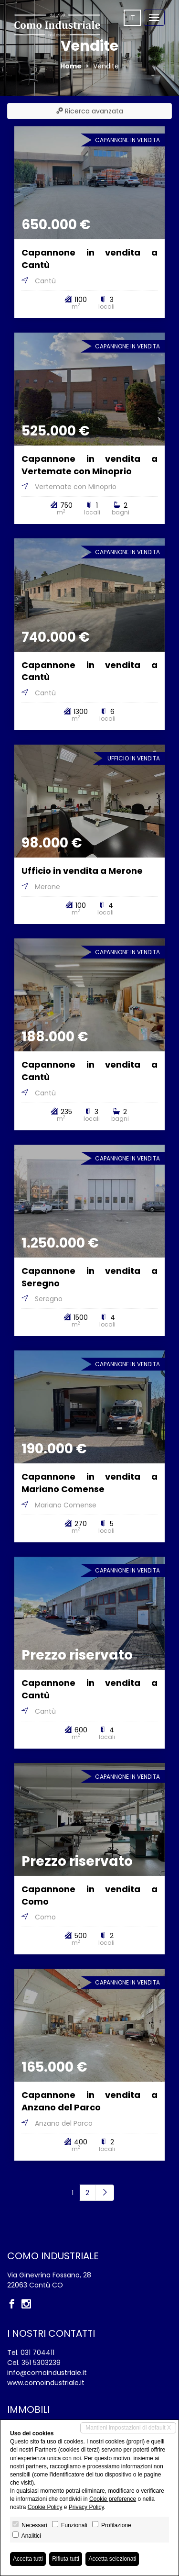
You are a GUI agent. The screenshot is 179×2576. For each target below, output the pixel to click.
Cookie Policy (45, 2507)
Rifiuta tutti (65, 2558)
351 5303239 (41, 2362)
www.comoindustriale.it (45, 2382)
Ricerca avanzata (89, 111)
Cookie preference (112, 2499)
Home (71, 66)
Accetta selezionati (112, 2558)
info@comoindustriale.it (47, 2372)
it (132, 17)
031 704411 (37, 2352)
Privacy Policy (86, 2507)
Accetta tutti (28, 2558)
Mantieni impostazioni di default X (128, 2427)
